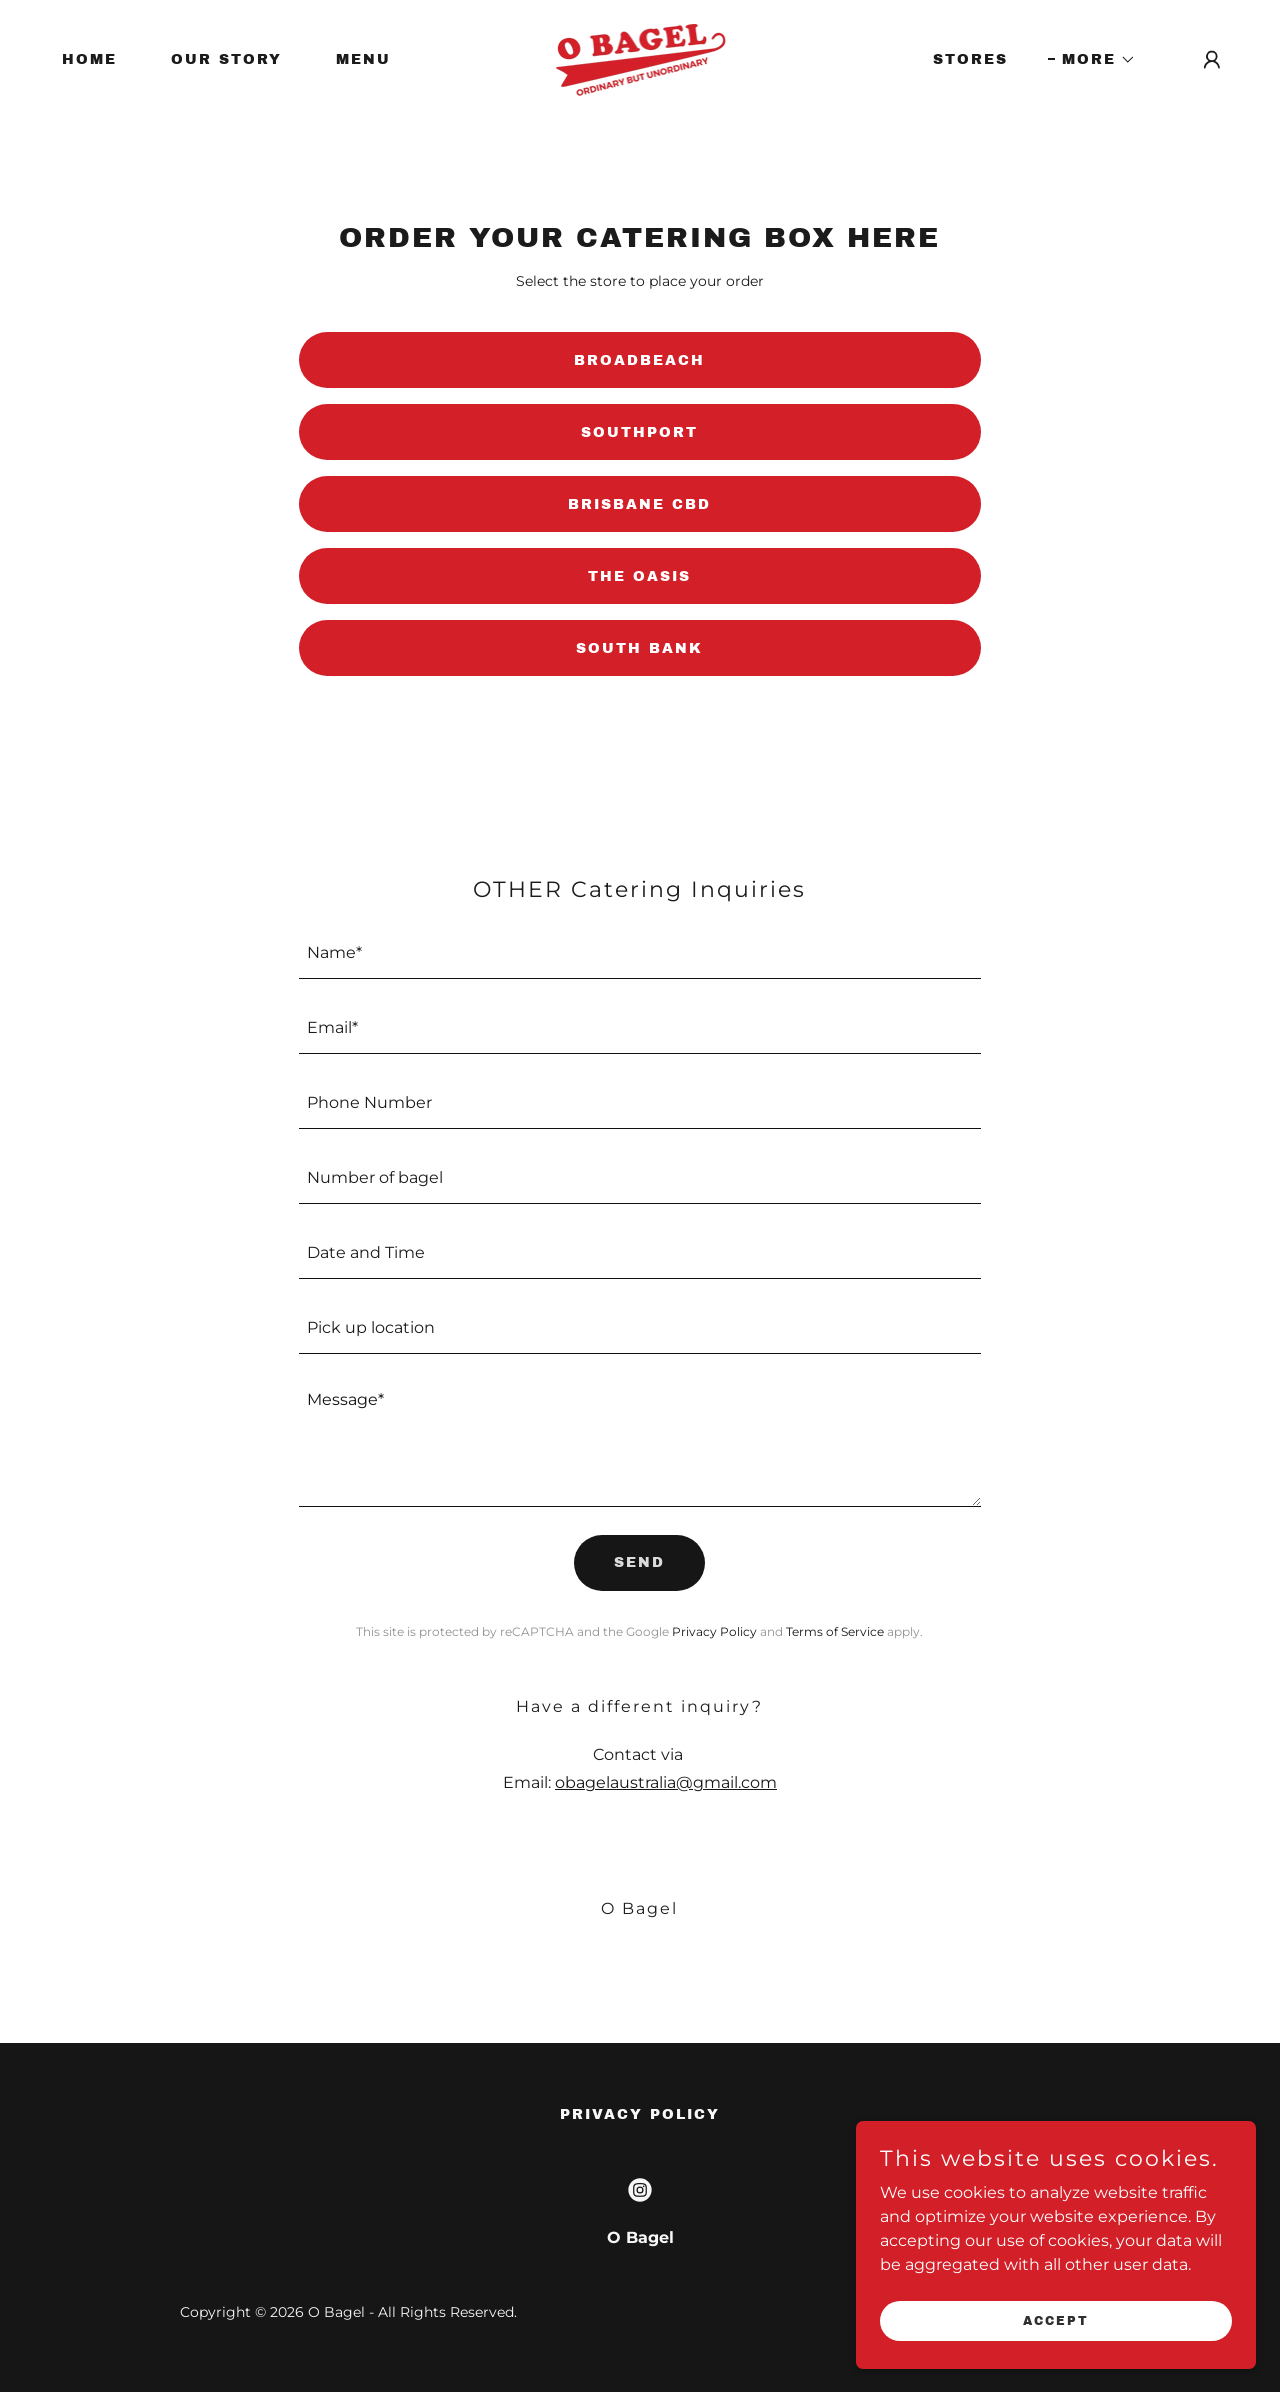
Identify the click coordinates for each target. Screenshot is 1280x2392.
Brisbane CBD (639, 504)
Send (639, 1562)
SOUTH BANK (639, 648)
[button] (1092, 60)
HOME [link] (89, 59)
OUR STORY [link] (226, 59)
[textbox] (640, 953)
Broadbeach (639, 360)
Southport (639, 432)
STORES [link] (970, 59)
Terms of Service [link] (835, 1631)
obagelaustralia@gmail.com (666, 1782)
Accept (1056, 2320)
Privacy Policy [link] (714, 1631)
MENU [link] (363, 59)
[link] (640, 58)
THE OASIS (639, 576)
